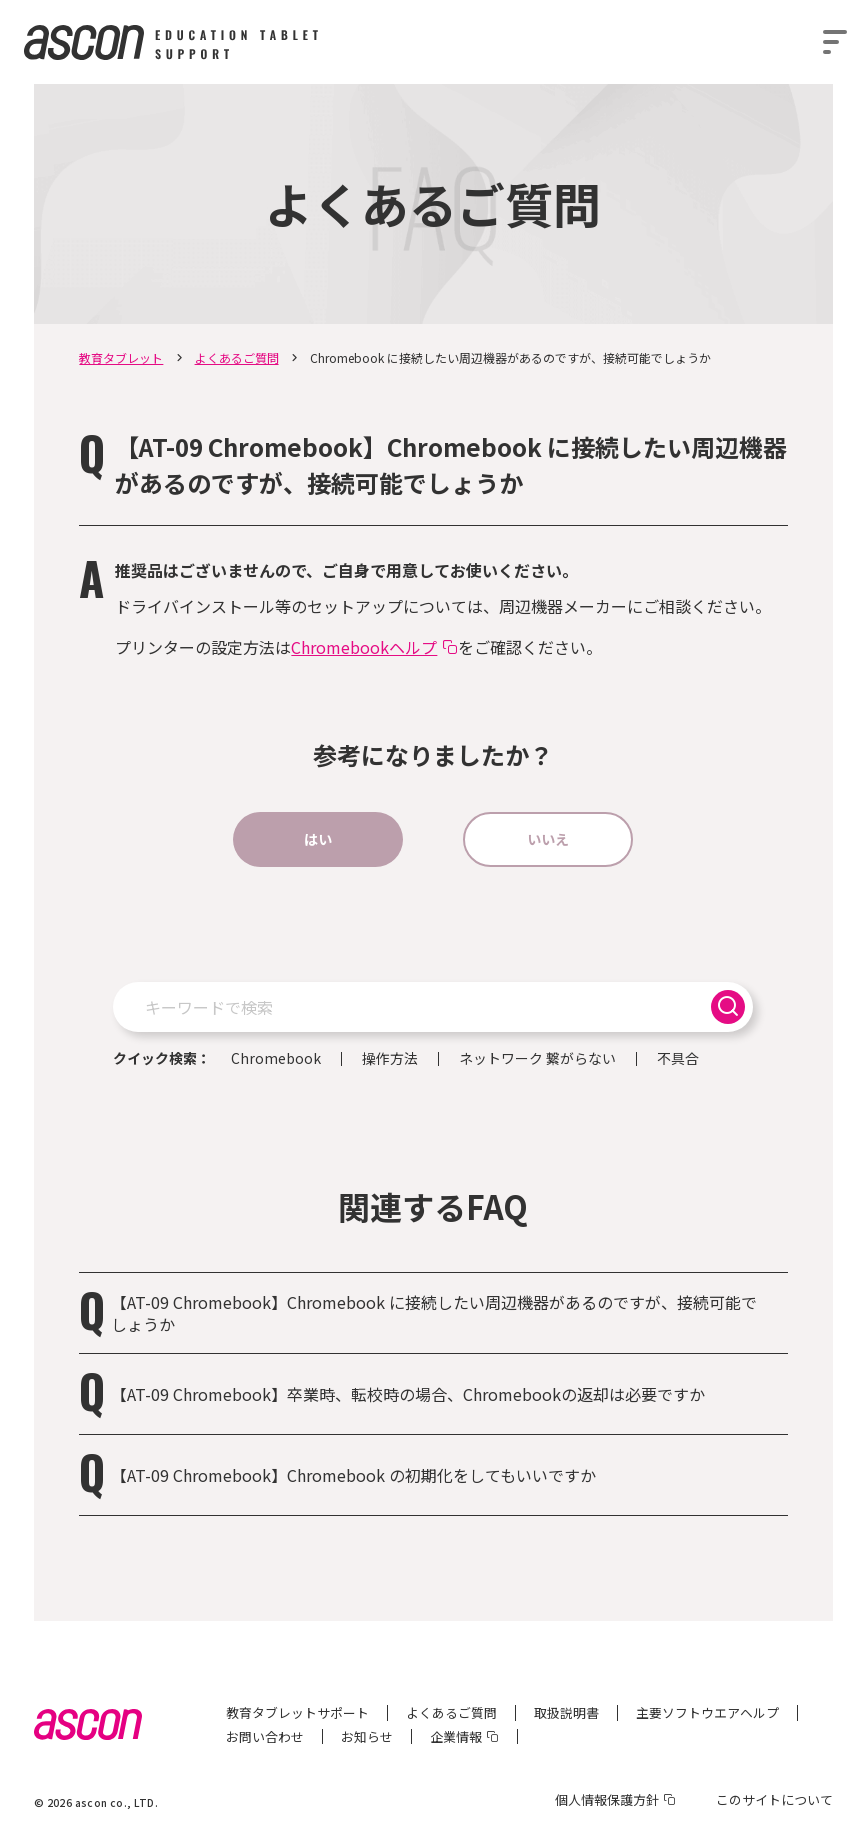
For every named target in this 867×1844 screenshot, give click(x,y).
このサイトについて (774, 1799)
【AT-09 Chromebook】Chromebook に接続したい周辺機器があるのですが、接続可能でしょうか (434, 1313)
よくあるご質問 (237, 357)
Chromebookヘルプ (364, 647)
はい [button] (318, 839)
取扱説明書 (566, 1712)
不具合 (678, 1059)
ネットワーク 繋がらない (537, 1059)
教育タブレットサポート (297, 1712)
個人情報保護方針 (607, 1799)
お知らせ (367, 1736)
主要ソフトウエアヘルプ (707, 1712)
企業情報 (456, 1736)
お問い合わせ (265, 1736)
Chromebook (276, 1059)
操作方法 (390, 1059)
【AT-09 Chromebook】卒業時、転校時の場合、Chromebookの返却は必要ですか (408, 1394)
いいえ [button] (548, 839)
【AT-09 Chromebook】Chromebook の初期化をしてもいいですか (353, 1475)
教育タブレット (121, 357)
